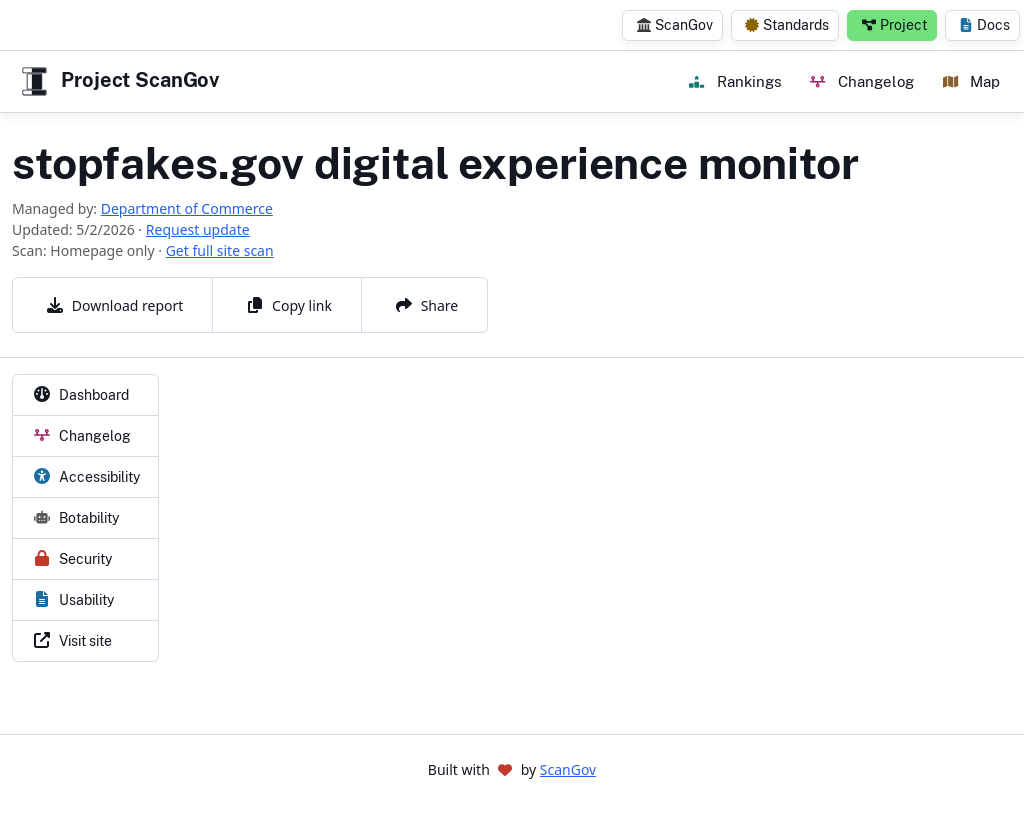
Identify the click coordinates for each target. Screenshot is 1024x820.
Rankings (735, 81)
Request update (198, 229)
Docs (984, 25)
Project (894, 25)
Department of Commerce (187, 208)
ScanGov (675, 25)
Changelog (861, 81)
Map (971, 81)
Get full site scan (220, 250)
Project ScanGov (118, 81)
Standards (787, 25)
